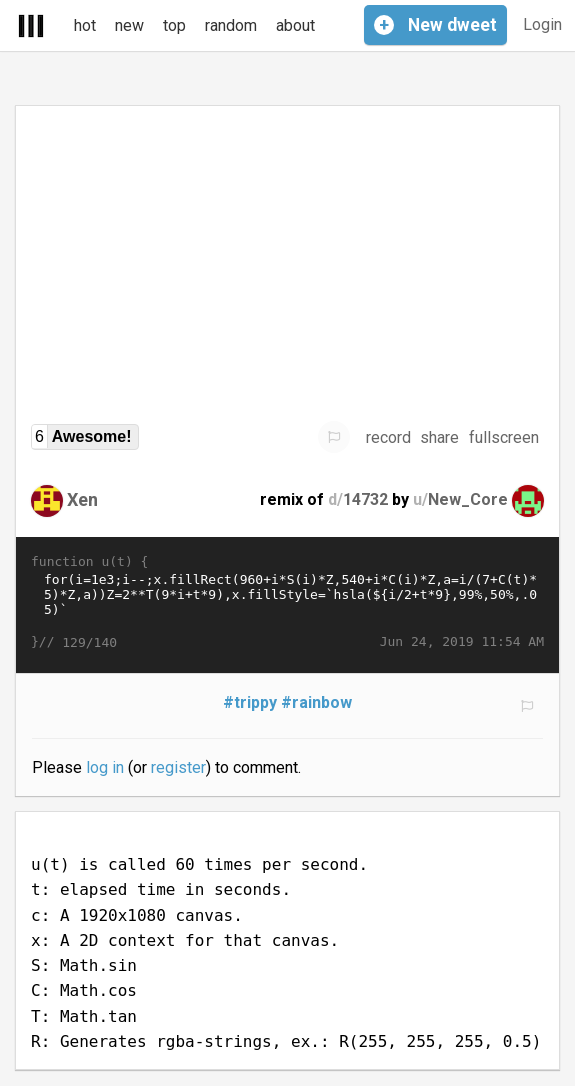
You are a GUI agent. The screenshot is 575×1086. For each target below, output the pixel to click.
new (129, 25)
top (174, 25)
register (178, 767)
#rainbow (316, 702)
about (295, 25)
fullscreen (504, 437)
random (231, 25)
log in (105, 767)
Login (542, 24)
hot (85, 25)
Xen (82, 499)
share (439, 437)
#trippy (250, 702)
